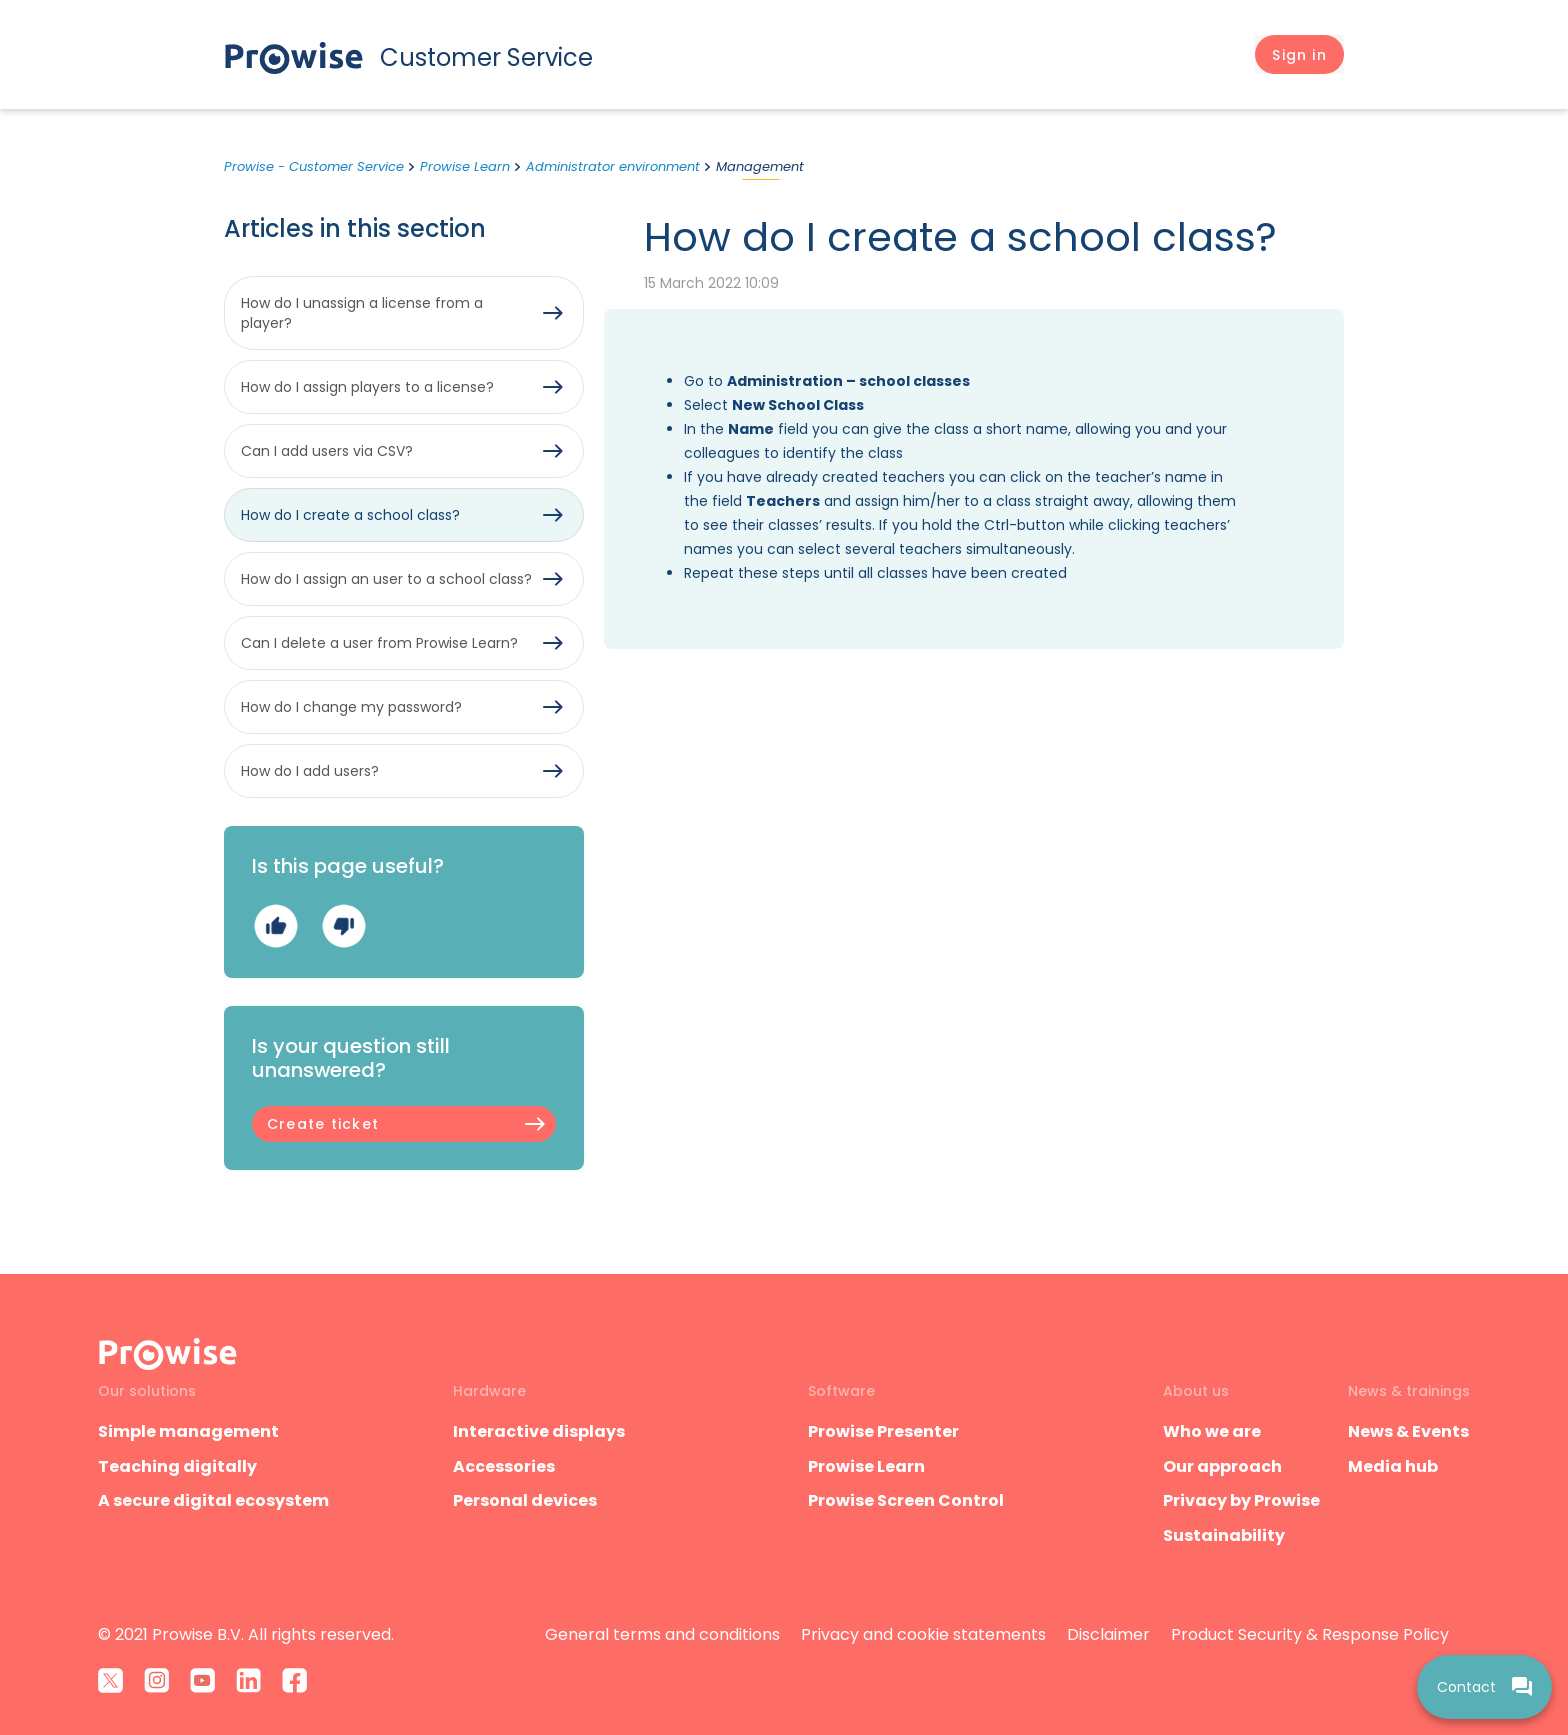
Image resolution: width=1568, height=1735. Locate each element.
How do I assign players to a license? (367, 387)
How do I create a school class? (350, 515)
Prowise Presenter (883, 1431)
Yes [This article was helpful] (275, 925)
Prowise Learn (465, 166)
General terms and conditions (662, 1634)
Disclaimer (1108, 1634)
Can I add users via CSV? (327, 451)
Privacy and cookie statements (923, 1634)
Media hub (1393, 1466)
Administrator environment (613, 166)
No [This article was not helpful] (343, 925)
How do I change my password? (351, 707)
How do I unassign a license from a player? (362, 313)
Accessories (504, 1466)
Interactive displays (539, 1431)
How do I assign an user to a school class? (386, 579)
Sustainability (1224, 1535)
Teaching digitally (177, 1466)
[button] (1299, 55)
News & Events (1408, 1431)
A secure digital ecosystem (213, 1500)
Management (760, 166)
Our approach (1222, 1466)
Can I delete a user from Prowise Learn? (379, 643)
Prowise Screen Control (906, 1500)
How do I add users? (310, 771)
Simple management (188, 1431)
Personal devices (525, 1500)
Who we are (1212, 1431)
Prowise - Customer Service (314, 166)
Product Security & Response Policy (1310, 1634)
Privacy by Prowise (1241, 1500)
